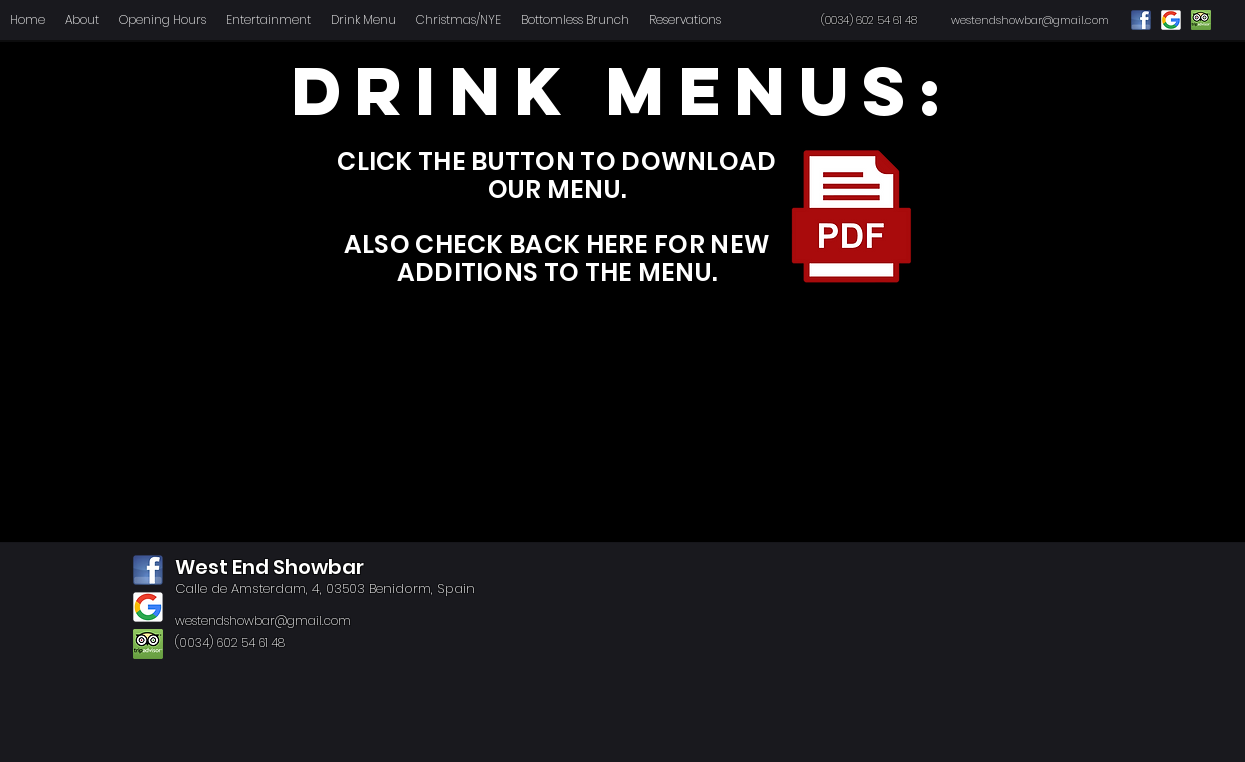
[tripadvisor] (148, 644)
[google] (148, 607)
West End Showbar (269, 567)
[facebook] (148, 570)
